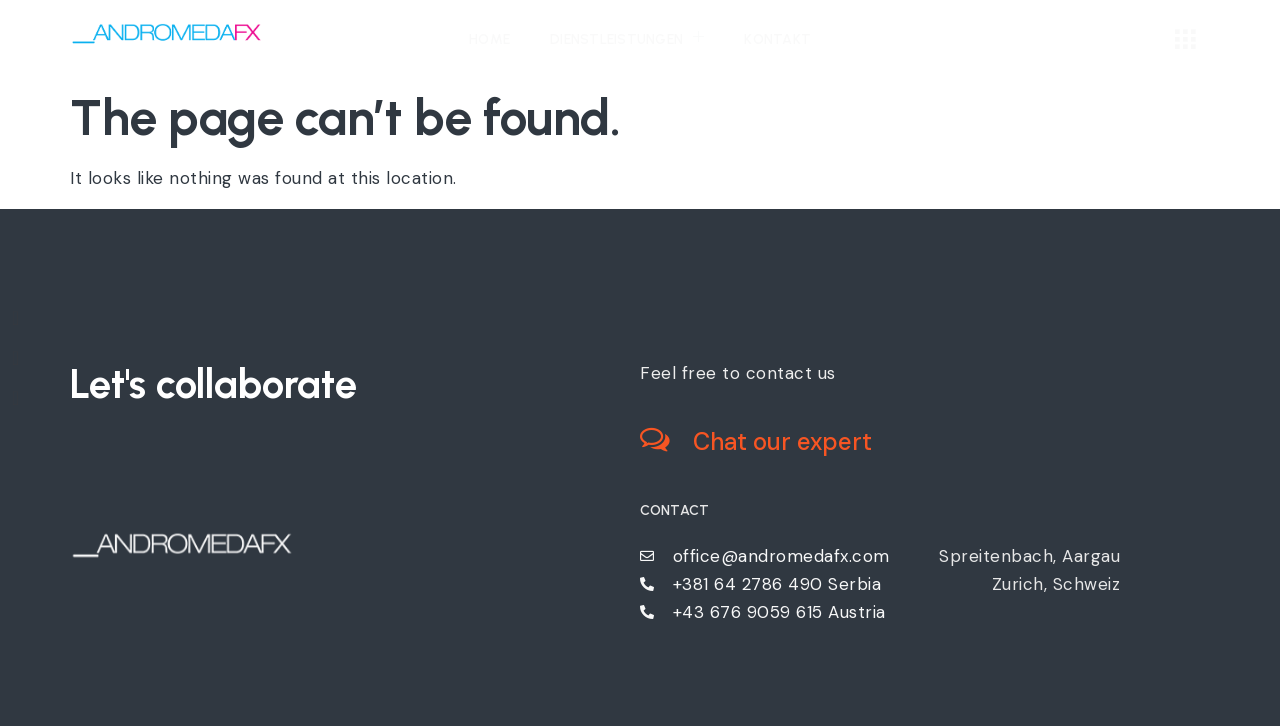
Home (489, 39)
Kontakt (777, 39)
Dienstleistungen (627, 38)
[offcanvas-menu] (1185, 40)
